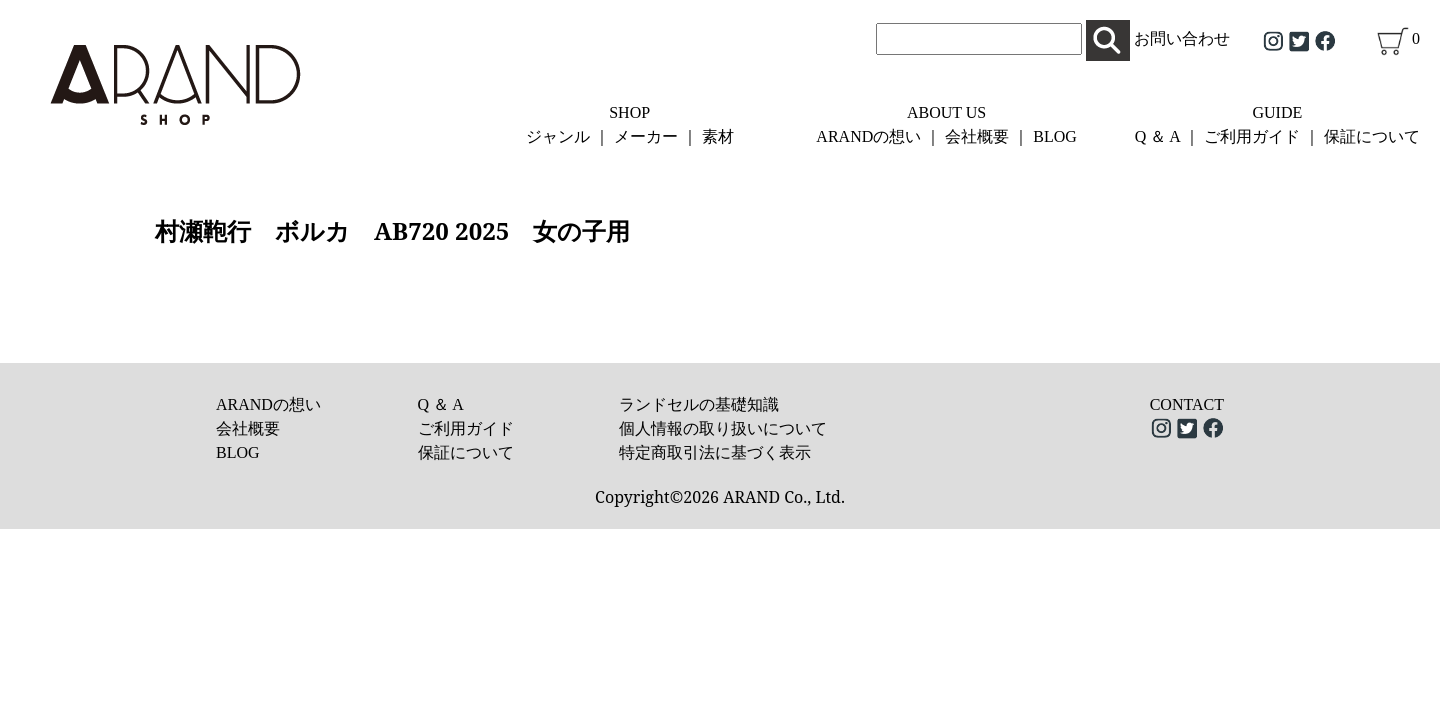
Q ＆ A (1157, 136)
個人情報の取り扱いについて (723, 428)
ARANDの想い (868, 136)
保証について (1372, 136)
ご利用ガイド (1252, 136)
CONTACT (1187, 404)
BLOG (1055, 136)
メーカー (646, 136)
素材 (718, 136)
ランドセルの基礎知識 (699, 404)
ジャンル (558, 136)
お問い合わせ (1182, 38)
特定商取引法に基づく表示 (715, 452)
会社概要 (977, 136)
